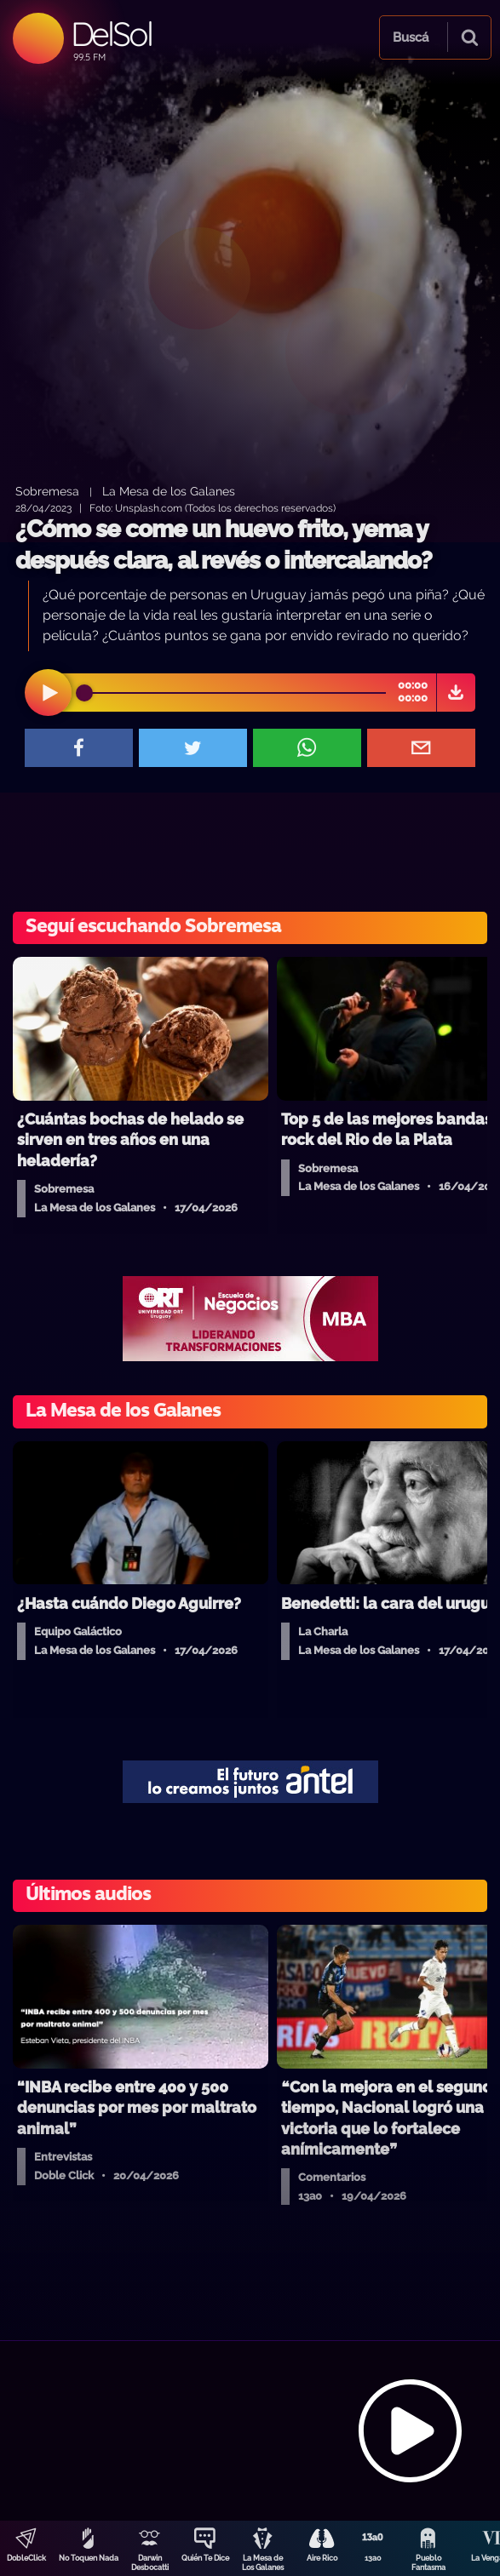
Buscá (410, 37)
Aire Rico (322, 2558)
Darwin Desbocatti (150, 2563)
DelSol (111, 33)
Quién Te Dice (205, 2558)
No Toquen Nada (88, 2558)
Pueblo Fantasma (428, 2563)
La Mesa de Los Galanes (263, 2563)
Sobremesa (47, 491)
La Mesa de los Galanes (168, 491)
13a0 (373, 2558)
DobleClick (26, 2558)
